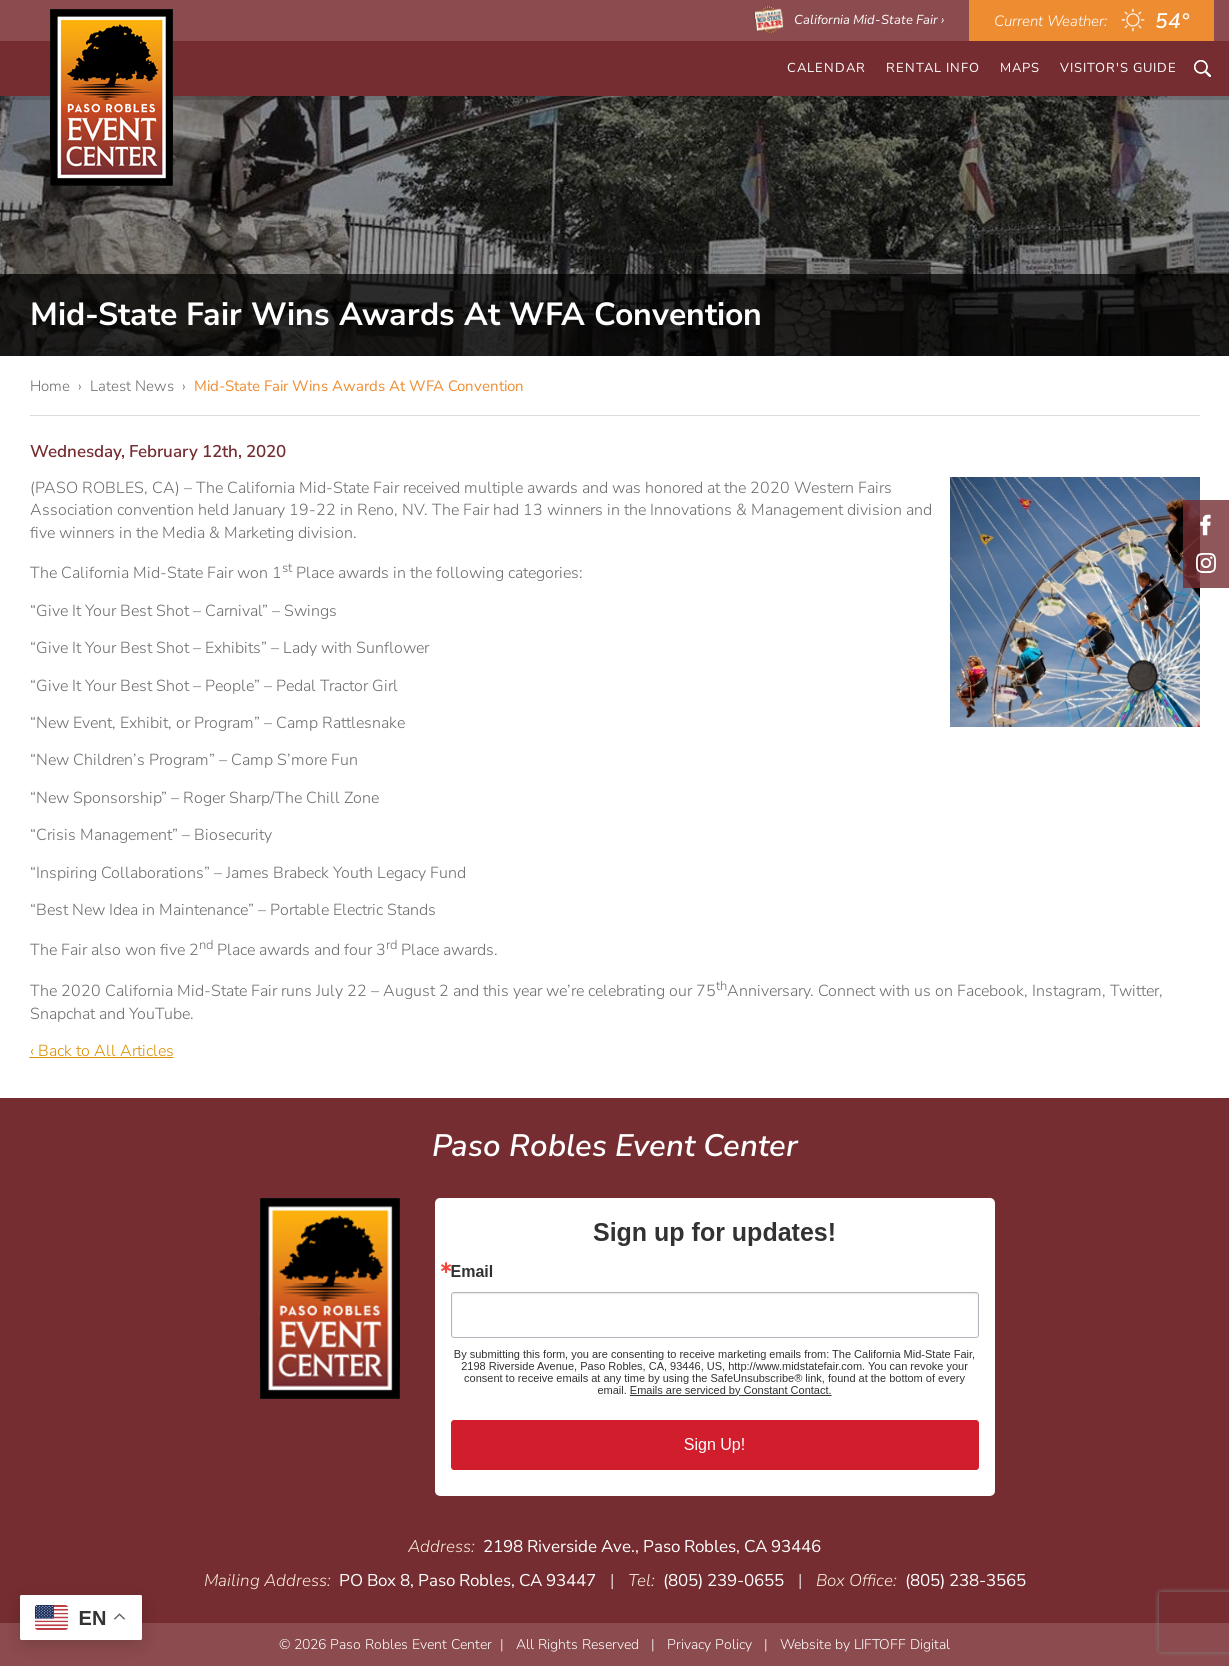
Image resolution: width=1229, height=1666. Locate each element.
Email (472, 1272)
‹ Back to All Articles (102, 1051)
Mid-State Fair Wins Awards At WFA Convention (359, 386)
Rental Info (933, 68)
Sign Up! (714, 1444)
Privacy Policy (709, 1644)
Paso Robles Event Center (111, 97)
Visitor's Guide (1118, 68)
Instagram (1206, 563)
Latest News (132, 386)
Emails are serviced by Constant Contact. (731, 1390)
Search (1202, 68)
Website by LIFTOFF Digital (865, 1644)
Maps (1020, 68)
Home (50, 386)
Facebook (1206, 525)
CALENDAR (826, 68)
